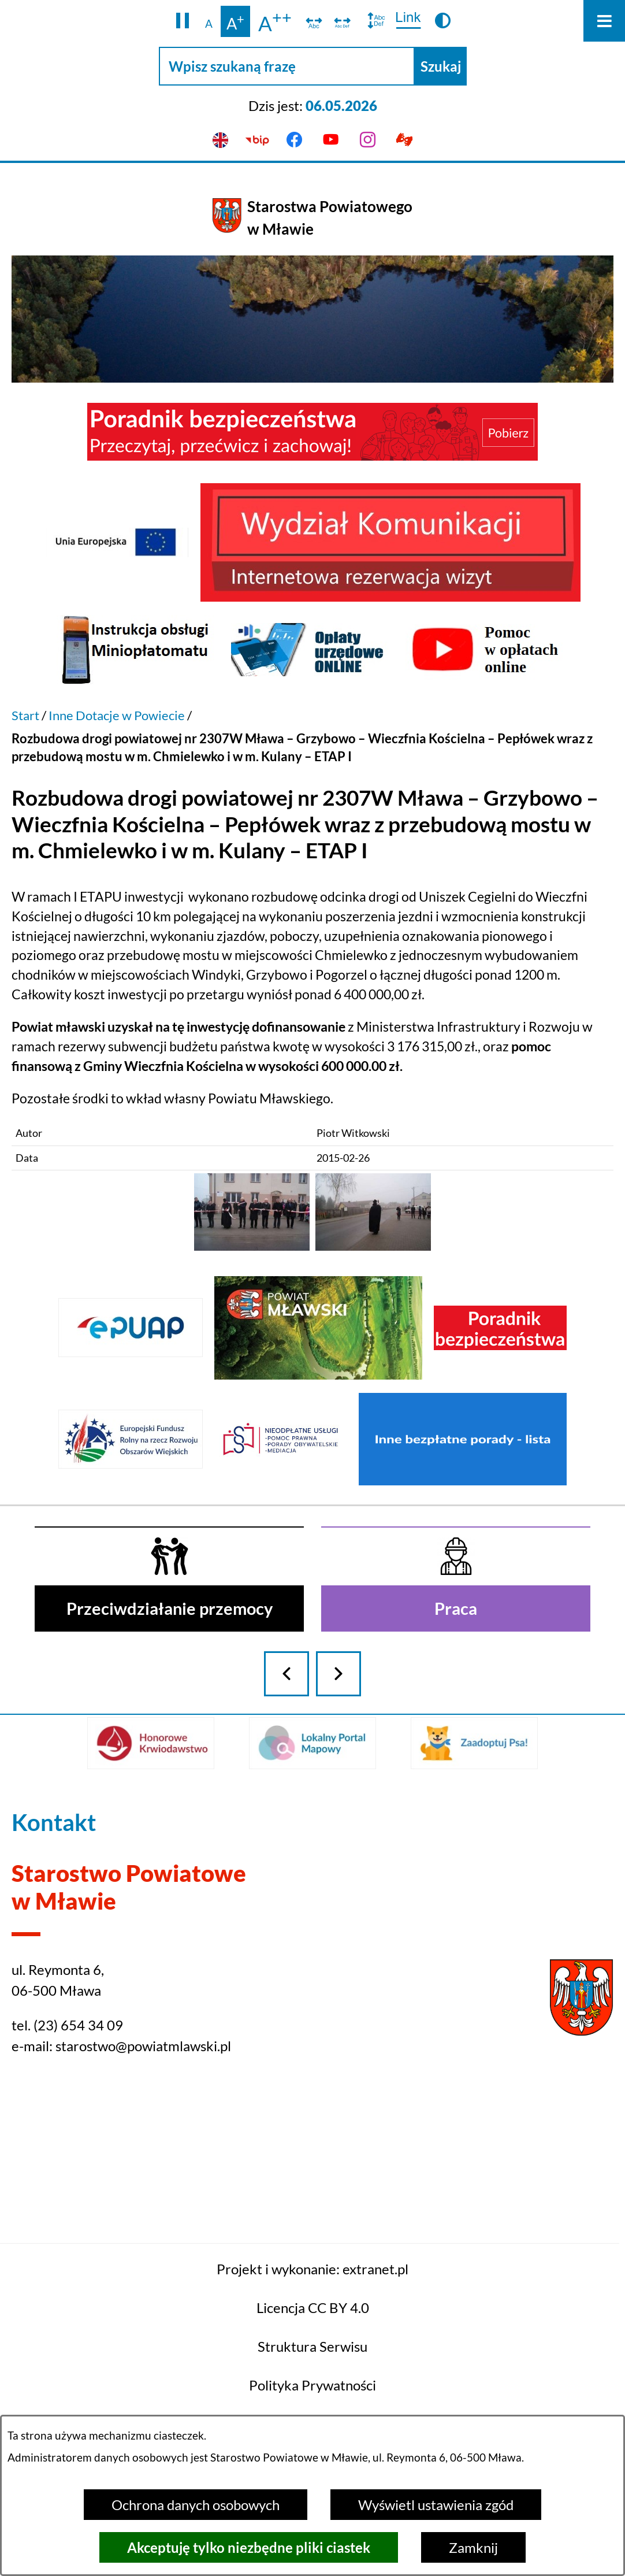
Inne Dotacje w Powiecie (117, 715)
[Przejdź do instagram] (368, 140)
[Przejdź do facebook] (294, 140)
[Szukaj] (441, 66)
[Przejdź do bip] (257, 140)
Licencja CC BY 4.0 (312, 2396)
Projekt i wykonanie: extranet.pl (312, 2357)
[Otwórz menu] (604, 21)
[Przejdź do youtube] (331, 140)
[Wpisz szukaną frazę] (287, 66)
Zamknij (473, 2547)
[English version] (220, 140)
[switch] (314, 21)
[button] (183, 21)
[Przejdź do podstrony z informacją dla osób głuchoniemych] (405, 140)
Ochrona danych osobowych (195, 2504)
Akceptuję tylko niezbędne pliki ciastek (248, 2547)
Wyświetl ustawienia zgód (436, 2504)
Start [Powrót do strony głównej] (25, 715)
